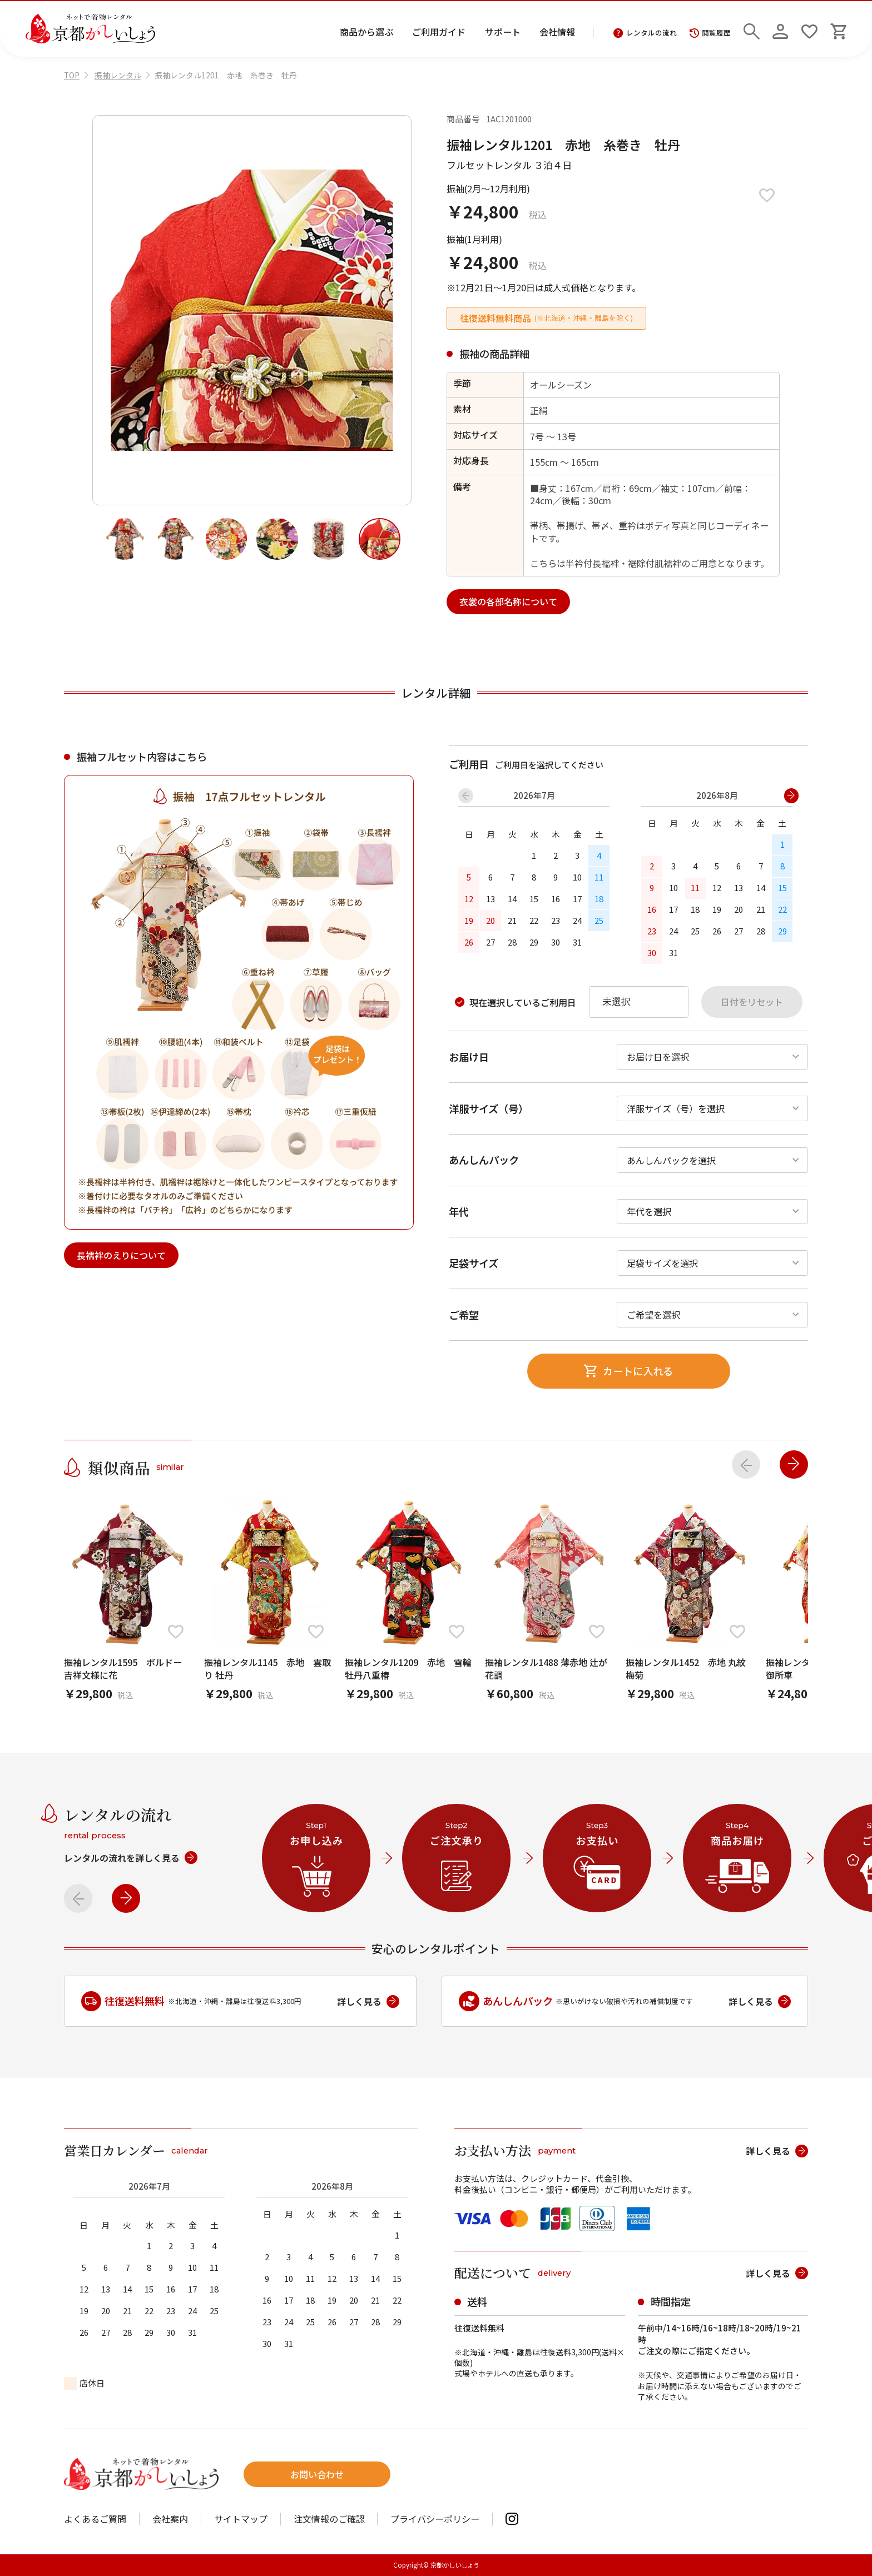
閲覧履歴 (710, 33)
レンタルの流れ (645, 33)
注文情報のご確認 (329, 2518)
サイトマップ (240, 2518)
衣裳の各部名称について (508, 601)
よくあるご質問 (95, 2518)
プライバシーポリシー (434, 2518)
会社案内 (170, 2518)
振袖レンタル (118, 75)
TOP (72, 75)
